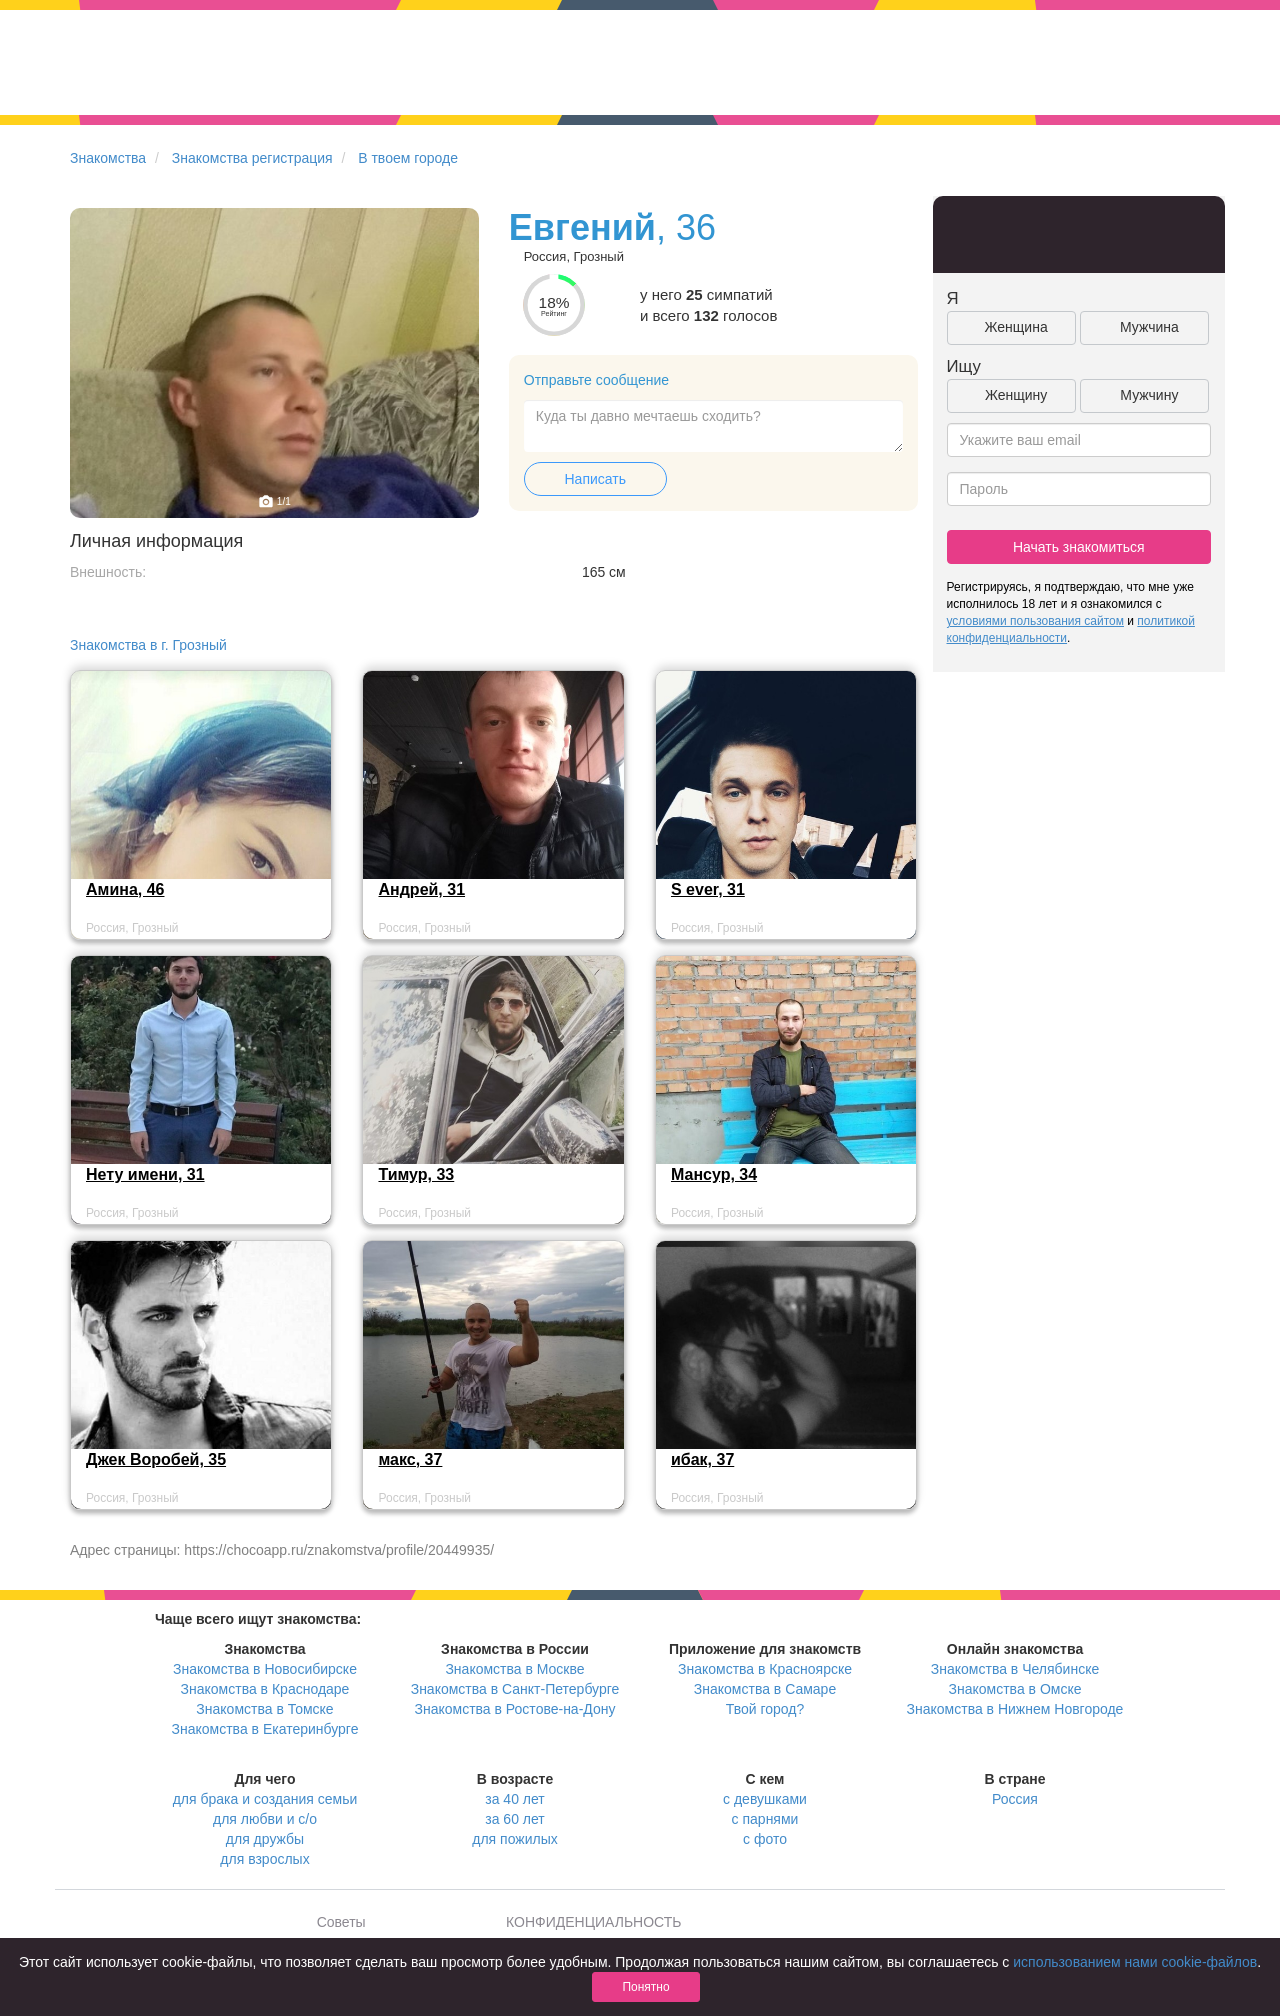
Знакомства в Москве (514, 1669)
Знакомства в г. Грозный (148, 645)
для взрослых (264, 1859)
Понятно (645, 1987)
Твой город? (765, 1709)
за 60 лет (514, 1819)
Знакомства (108, 158)
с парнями (765, 1819)
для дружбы (265, 1839)
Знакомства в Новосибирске (265, 1669)
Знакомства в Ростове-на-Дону (515, 1709)
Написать (595, 479)
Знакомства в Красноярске (765, 1669)
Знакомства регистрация (252, 158)
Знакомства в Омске (1015, 1689)
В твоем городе (408, 158)
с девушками (765, 1799)
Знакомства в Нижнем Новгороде (1015, 1709)
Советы (341, 1922)
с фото (765, 1839)
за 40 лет (514, 1799)
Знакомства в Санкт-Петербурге (515, 1689)
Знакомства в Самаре (765, 1689)
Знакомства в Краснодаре (265, 1689)
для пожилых (514, 1839)
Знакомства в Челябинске (1015, 1669)
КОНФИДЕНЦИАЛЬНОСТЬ (593, 1922)
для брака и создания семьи (265, 1799)
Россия (1015, 1799)
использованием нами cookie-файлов (1135, 1962)
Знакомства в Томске (264, 1709)
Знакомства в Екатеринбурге (265, 1729)
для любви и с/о (265, 1819)
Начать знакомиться (1079, 547)
